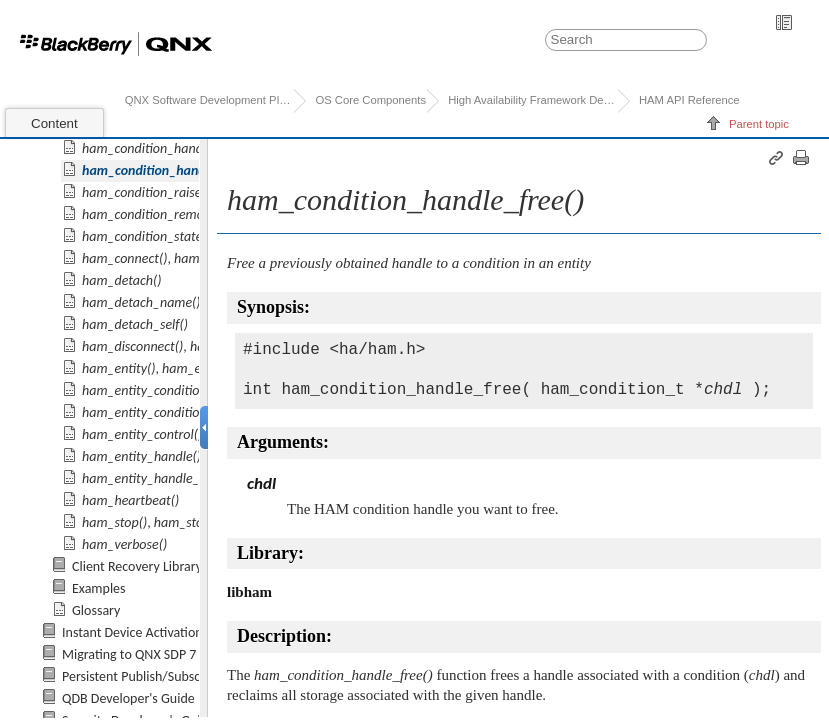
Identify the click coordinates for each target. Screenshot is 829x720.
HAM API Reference (689, 100)
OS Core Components (370, 100)
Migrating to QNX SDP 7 (129, 654)
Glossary (96, 610)
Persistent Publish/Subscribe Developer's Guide (196, 676)
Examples (99, 588)
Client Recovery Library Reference (167, 566)
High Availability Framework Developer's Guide (532, 100)
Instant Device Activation (132, 632)
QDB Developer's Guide (128, 698)
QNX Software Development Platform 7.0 (209, 100)
